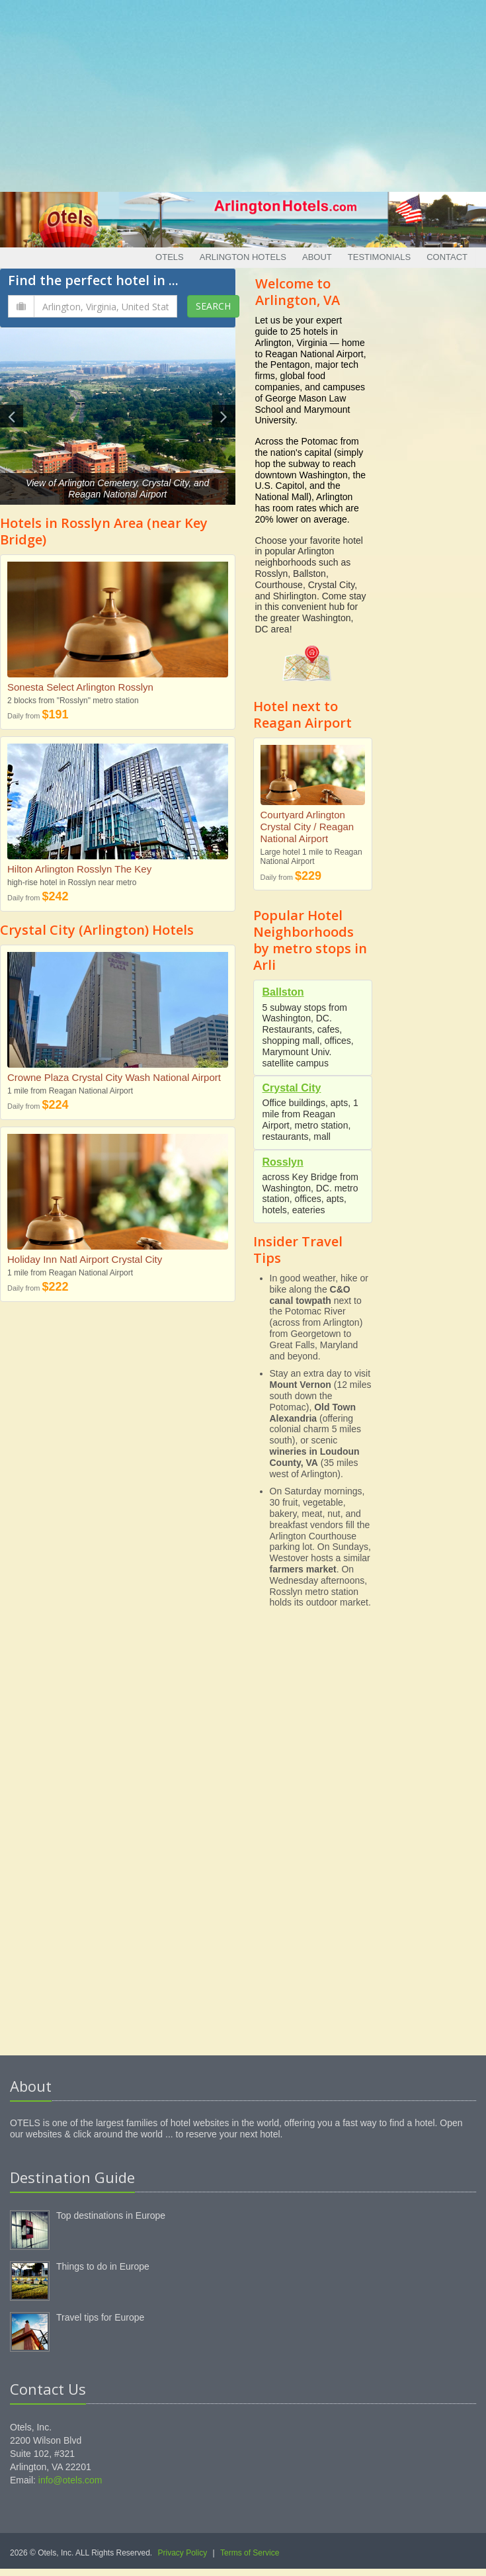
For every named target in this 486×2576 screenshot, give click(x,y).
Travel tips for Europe (100, 2317)
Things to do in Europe (102, 2266)
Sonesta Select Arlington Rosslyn (80, 687)
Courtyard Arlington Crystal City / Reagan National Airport (307, 826)
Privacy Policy (183, 2552)
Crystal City (292, 1088)
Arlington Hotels (243, 257)
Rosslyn (283, 1162)
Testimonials (379, 257)
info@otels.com (70, 2480)
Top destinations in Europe (110, 2215)
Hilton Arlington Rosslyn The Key (79, 869)
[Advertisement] (243, 92)
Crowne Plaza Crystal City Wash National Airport (114, 1077)
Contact (446, 257)
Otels (169, 257)
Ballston (283, 992)
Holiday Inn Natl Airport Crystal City (84, 1259)
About (317, 257)
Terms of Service (249, 2552)
